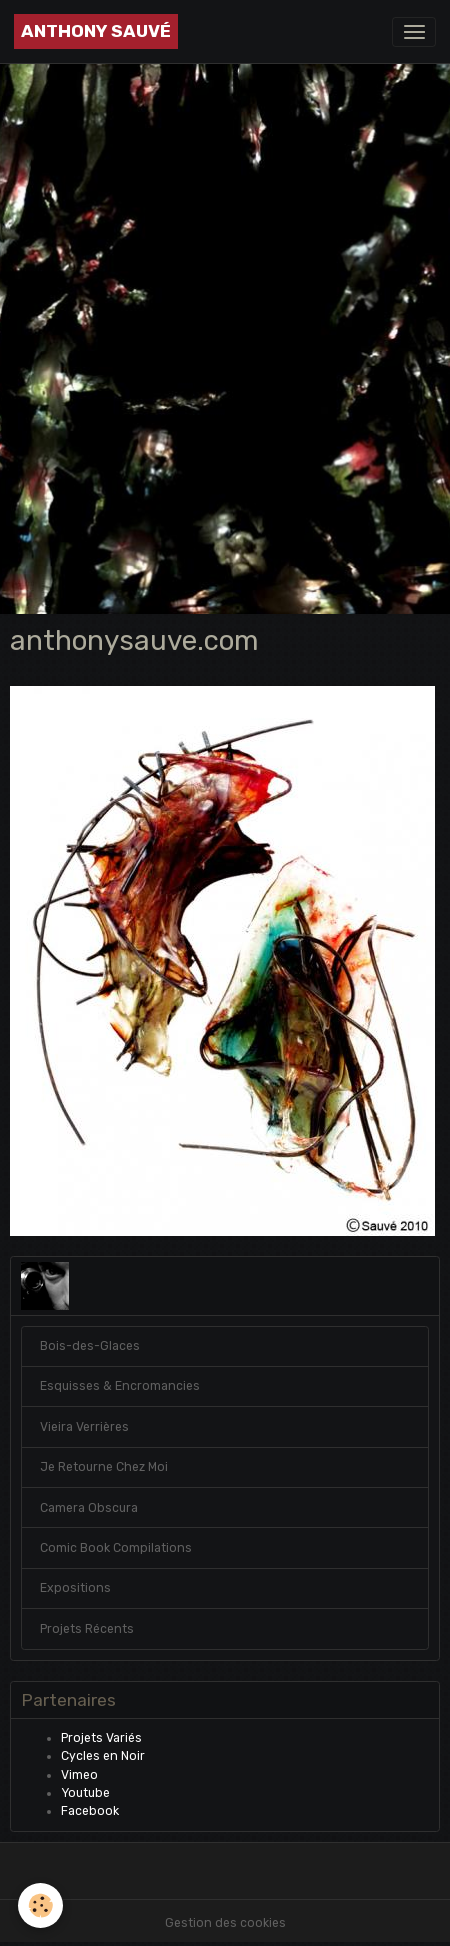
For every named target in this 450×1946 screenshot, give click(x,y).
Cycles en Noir (103, 1756)
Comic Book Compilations (116, 1548)
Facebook (90, 1811)
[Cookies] (40, 1905)
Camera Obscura (89, 1508)
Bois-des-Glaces (90, 1346)
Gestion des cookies (225, 1923)
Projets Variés (101, 1738)
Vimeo (79, 1775)
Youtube (85, 1793)
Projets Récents (87, 1629)
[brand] (96, 31)
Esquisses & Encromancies (120, 1386)
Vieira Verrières (84, 1427)
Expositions (75, 1588)
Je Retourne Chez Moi (104, 1467)
